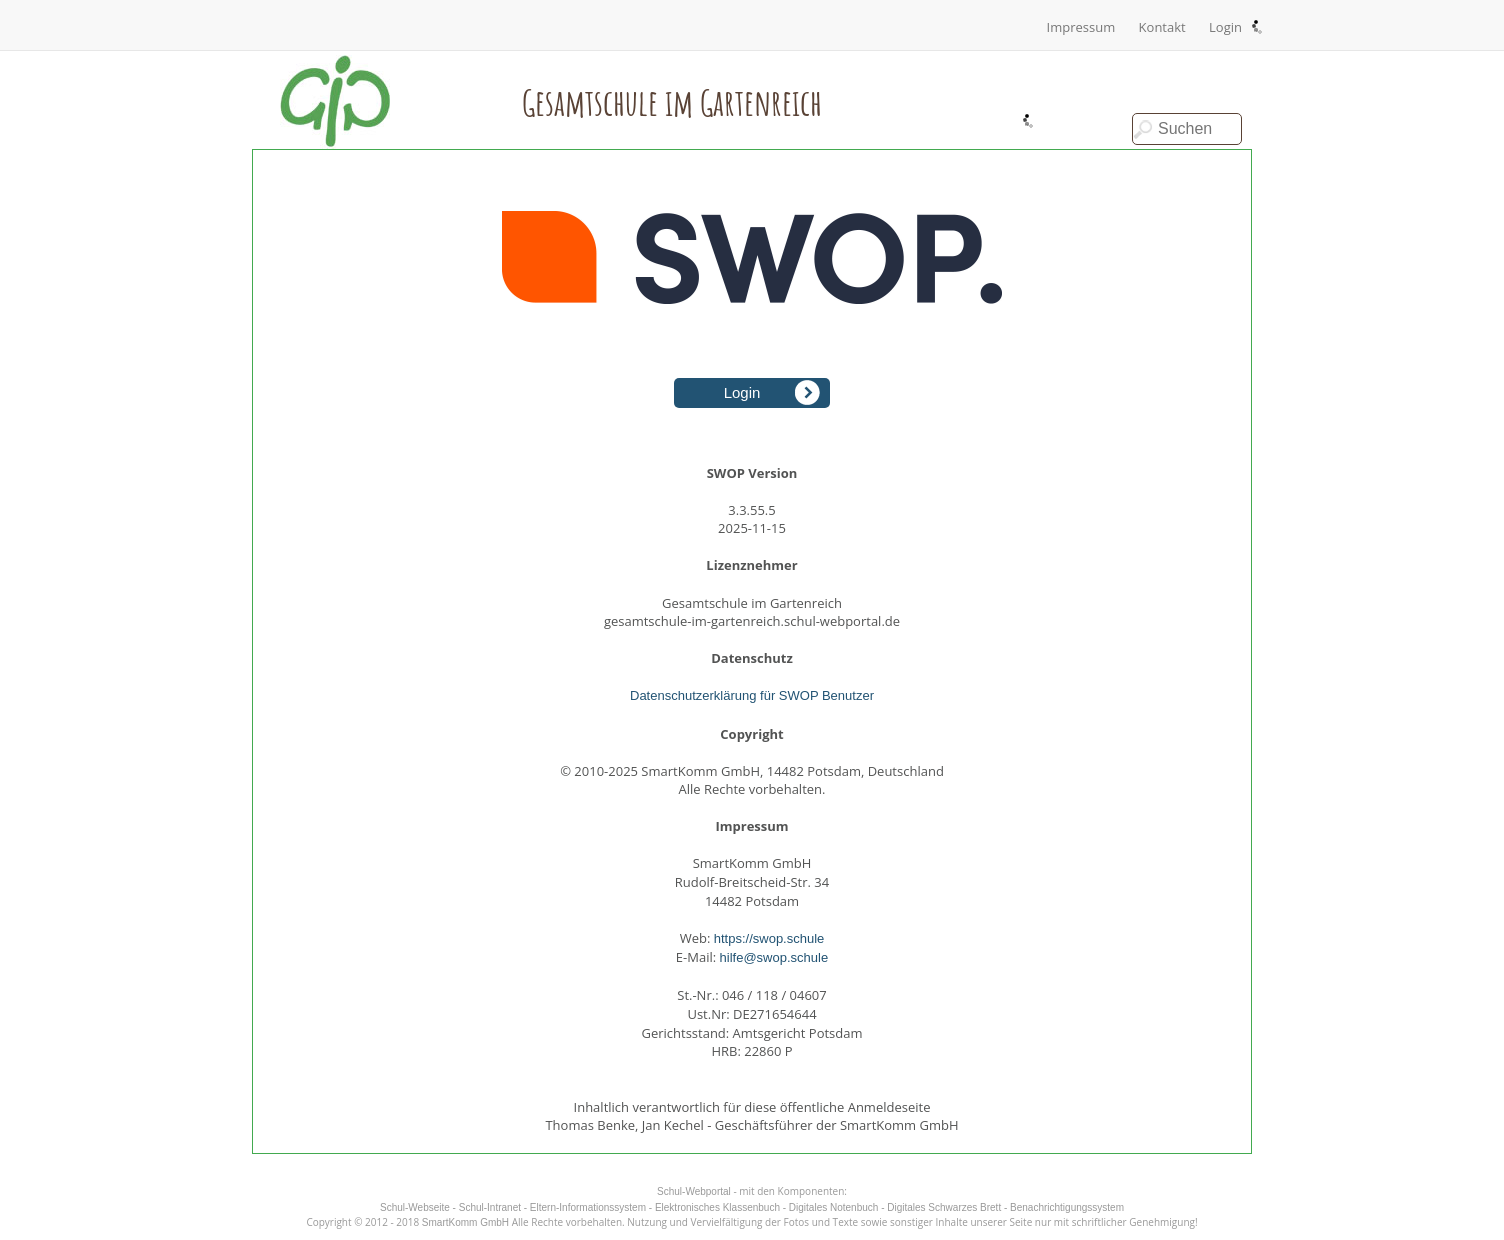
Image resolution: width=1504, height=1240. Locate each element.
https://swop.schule (769, 938)
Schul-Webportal (694, 1191)
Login (1225, 27)
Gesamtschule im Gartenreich (672, 102)
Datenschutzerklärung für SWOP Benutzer (752, 695)
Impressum (1081, 27)
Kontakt (1162, 27)
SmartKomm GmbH (465, 1222)
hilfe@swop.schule (774, 957)
